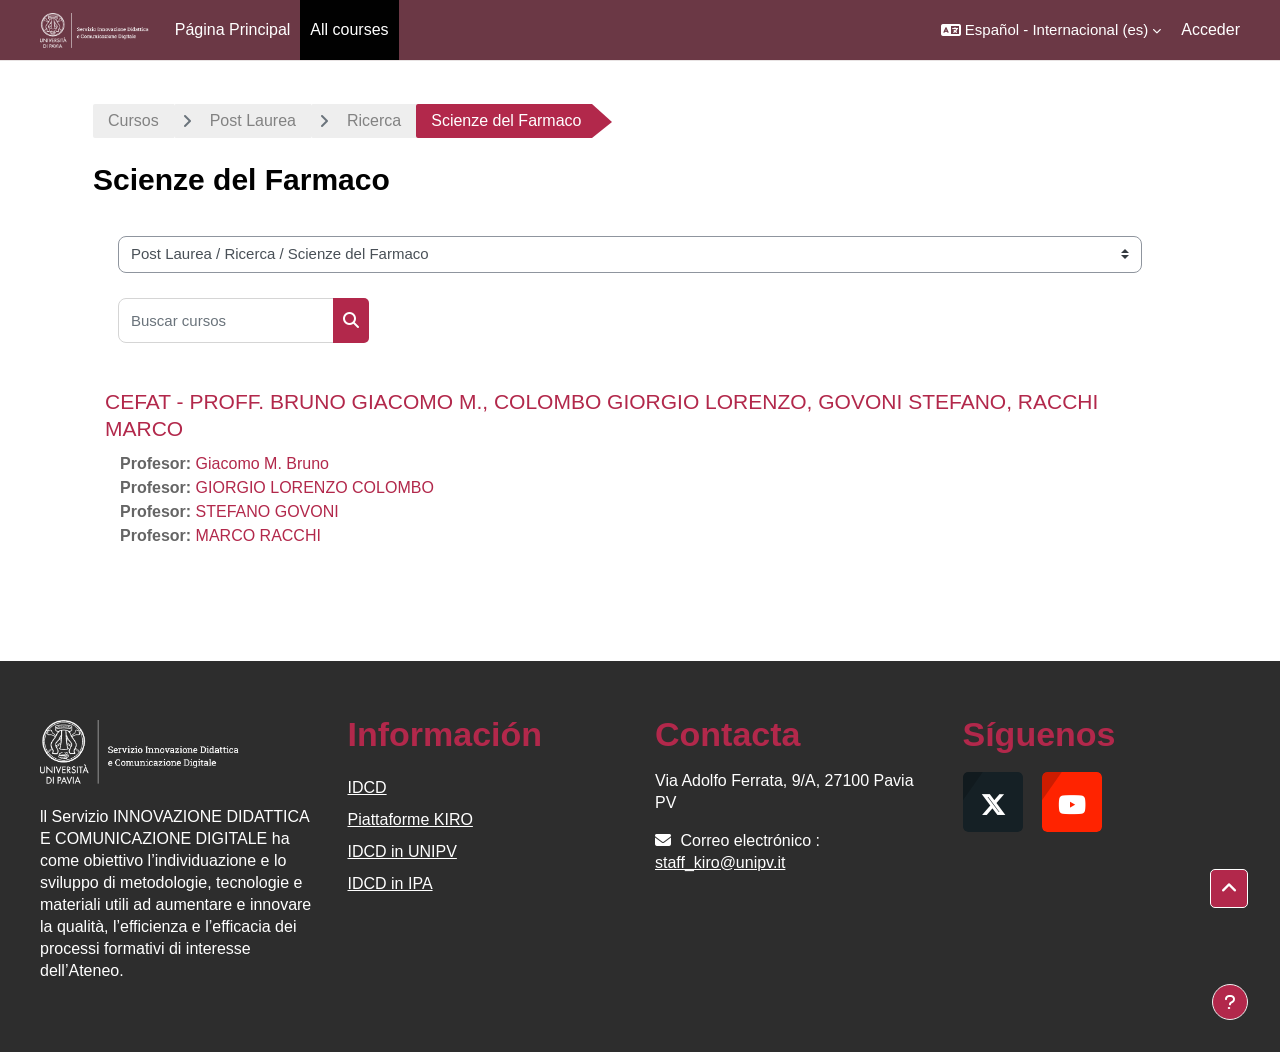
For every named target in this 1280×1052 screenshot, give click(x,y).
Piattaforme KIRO (410, 819)
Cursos (133, 120)
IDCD (367, 787)
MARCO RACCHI (258, 535)
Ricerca (374, 120)
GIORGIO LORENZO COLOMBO (315, 487)
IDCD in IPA (390, 883)
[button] (1051, 30)
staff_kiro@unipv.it (720, 862)
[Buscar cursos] (226, 320)
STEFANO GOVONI (267, 511)
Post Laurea (253, 120)
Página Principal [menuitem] (233, 29)
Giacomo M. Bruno (262, 463)
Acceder (1210, 29)
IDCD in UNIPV (402, 851)
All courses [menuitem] (349, 29)
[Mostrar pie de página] (1230, 1002)
